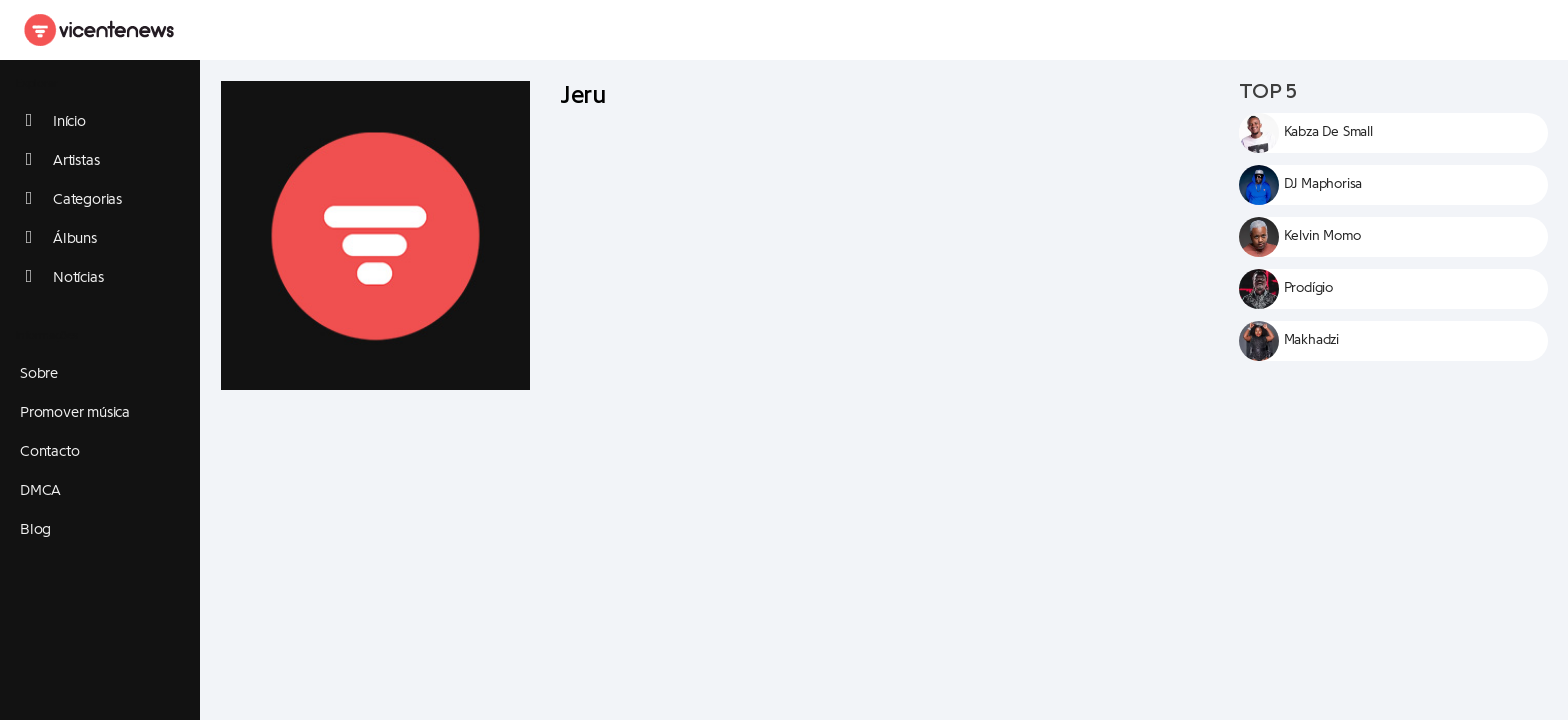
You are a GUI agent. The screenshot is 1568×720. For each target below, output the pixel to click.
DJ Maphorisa (1323, 184)
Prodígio (1308, 288)
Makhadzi (1311, 340)
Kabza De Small (1328, 132)
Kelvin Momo (1322, 236)
